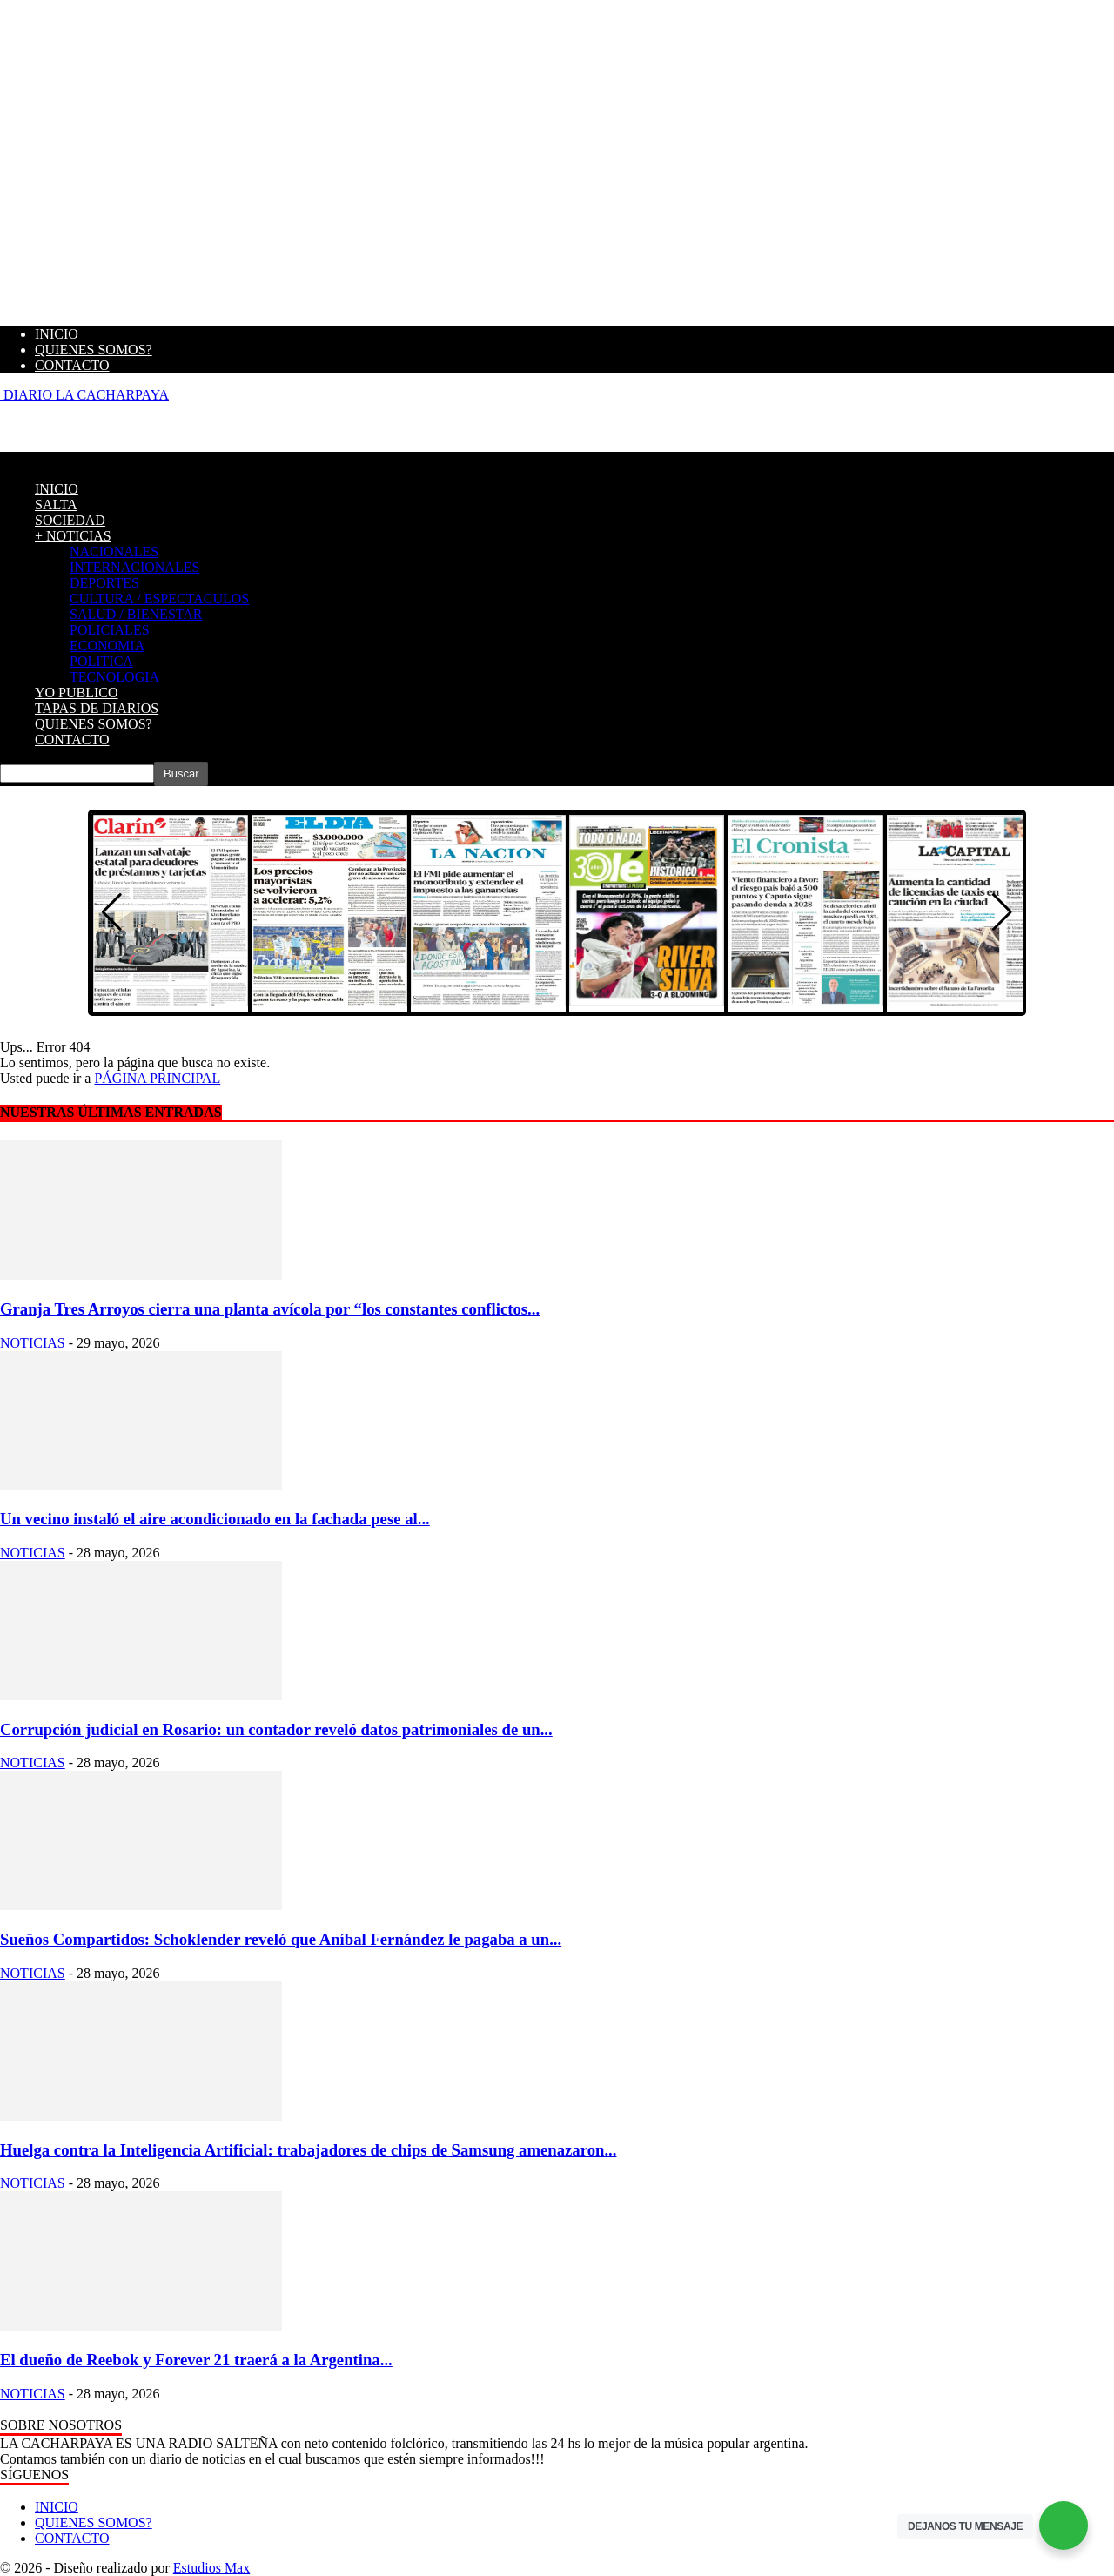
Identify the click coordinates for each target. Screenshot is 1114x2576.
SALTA (56, 504)
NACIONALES (114, 551)
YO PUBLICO (76, 692)
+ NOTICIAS (73, 535)
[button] (1002, 912)
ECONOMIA (107, 645)
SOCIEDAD (70, 520)
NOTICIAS (32, 1342)
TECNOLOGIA (114, 676)
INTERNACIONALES (134, 567)
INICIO (56, 333)
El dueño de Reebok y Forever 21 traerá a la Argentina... (196, 2360)
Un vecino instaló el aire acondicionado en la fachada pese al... (215, 1519)
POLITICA (101, 661)
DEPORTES (104, 582)
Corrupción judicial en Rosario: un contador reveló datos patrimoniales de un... (276, 1729)
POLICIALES (110, 629)
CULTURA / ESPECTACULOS (159, 598)
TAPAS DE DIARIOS (96, 708)
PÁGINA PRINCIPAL (157, 1078)
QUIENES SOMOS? (93, 349)
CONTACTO (72, 365)
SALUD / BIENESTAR (136, 614)
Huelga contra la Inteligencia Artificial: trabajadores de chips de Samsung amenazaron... (308, 2150)
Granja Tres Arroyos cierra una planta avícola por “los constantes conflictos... (270, 1309)
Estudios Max (211, 2567)
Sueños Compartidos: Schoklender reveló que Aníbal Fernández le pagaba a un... (280, 1939)
